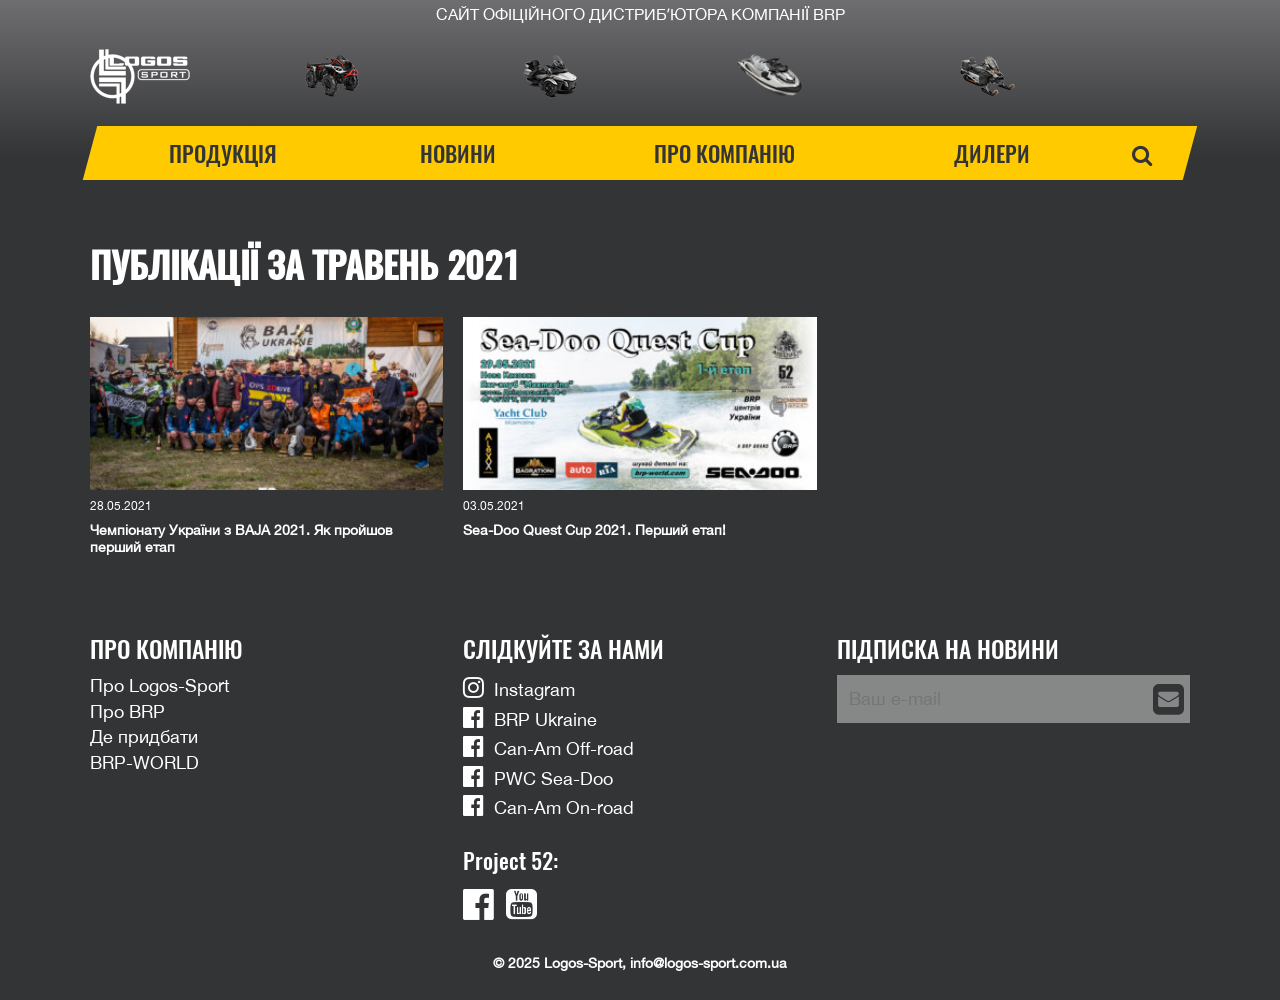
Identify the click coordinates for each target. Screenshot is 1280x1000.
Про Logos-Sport (160, 685)
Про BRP (127, 711)
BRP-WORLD (144, 762)
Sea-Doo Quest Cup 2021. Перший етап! (594, 530)
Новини (458, 153)
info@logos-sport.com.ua (708, 963)
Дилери (992, 153)
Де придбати (144, 736)
